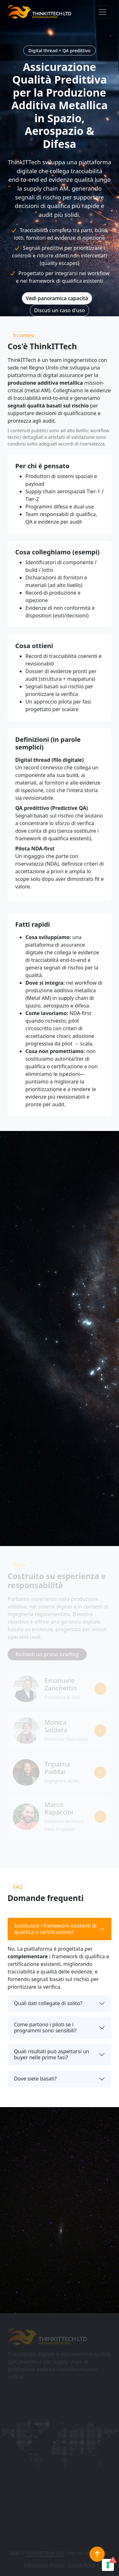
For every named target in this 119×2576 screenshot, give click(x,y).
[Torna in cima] (97, 2554)
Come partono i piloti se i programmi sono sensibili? (45, 2027)
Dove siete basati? (35, 2078)
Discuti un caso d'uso (59, 310)
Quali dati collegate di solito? (48, 2003)
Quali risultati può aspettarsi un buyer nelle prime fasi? (51, 2054)
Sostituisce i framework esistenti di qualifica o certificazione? (55, 1928)
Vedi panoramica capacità (57, 298)
